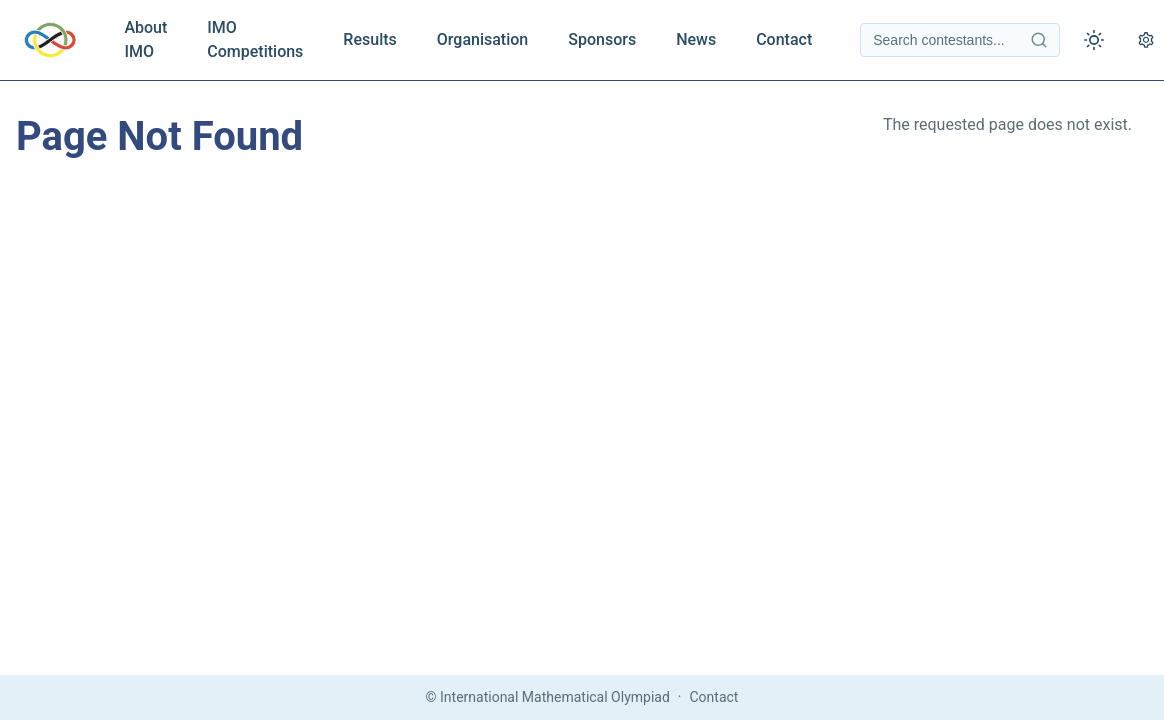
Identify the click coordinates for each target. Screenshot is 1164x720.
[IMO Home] (50, 40)
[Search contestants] (960, 40)
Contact (784, 39)
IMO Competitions (255, 39)
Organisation (482, 39)
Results (369, 39)
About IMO (145, 39)
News (696, 39)
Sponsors (602, 39)
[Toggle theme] (1094, 40)
